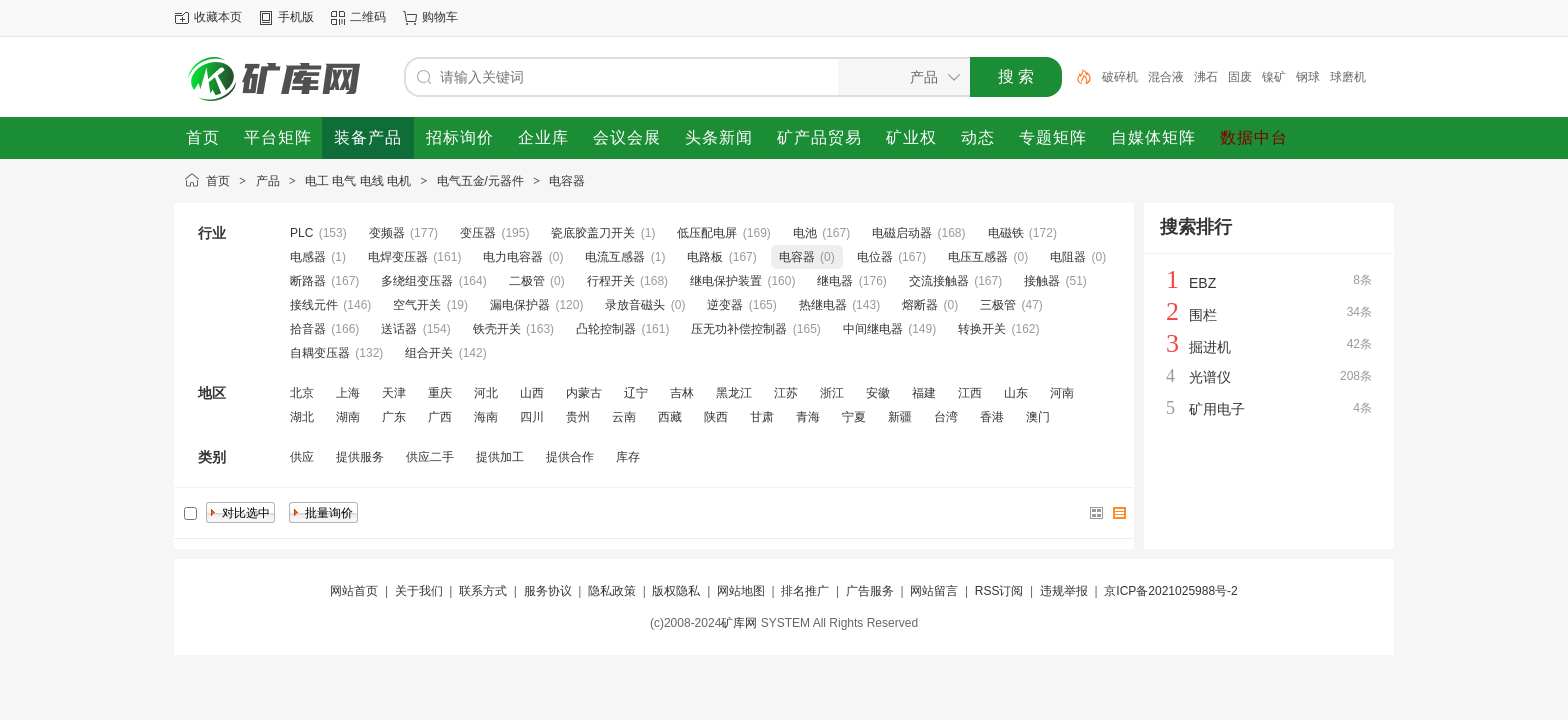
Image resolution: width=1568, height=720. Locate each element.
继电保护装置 (726, 281)
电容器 (567, 181)
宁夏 (854, 417)
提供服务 (360, 457)
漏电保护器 (520, 305)
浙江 (832, 393)
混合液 (1166, 77)
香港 (992, 417)
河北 (486, 393)
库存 (628, 457)
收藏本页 (218, 17)
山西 (532, 393)
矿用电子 (1217, 409)
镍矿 (1274, 77)
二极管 (527, 281)
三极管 (998, 305)
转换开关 (982, 329)
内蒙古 (584, 393)
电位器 (875, 257)
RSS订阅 (999, 591)
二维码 (368, 17)
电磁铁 (1006, 233)
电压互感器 (978, 257)
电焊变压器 (398, 257)
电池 (805, 233)
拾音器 (308, 329)
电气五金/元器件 (480, 181)
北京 (302, 393)
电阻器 (1068, 257)
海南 (486, 417)
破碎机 (1120, 77)
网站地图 (741, 591)
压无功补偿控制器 (739, 329)
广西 (440, 417)
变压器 (478, 233)
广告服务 (870, 591)
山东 (1016, 393)
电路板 (705, 257)
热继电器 (823, 305)
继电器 (835, 281)
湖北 (302, 417)
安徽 (878, 393)
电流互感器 (615, 257)
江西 (970, 393)
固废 (1240, 77)
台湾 (946, 417)
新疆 (900, 417)
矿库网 (739, 623)
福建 (924, 393)
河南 (1062, 393)
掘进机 (1210, 347)
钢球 (1308, 77)
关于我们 (419, 591)
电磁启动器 (902, 233)
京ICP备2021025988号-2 (1170, 591)
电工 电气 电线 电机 (358, 181)
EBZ (1202, 283)
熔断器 (920, 305)
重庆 (440, 393)
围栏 (1203, 315)
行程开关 (611, 281)
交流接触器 (939, 281)
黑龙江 (734, 393)
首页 (218, 181)
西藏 (670, 417)
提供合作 (570, 457)
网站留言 (934, 591)
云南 (624, 417)
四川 (532, 417)
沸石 (1206, 77)
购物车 (440, 17)
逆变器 (725, 305)
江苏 (786, 393)
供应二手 (430, 457)
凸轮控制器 (606, 329)
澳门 (1038, 417)
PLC (301, 233)
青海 (808, 417)
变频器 (387, 233)
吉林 (682, 393)
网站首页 (354, 591)
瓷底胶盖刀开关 (593, 233)
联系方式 (483, 591)
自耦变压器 (320, 353)
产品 (268, 181)
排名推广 (805, 591)
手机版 (296, 17)
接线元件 (314, 305)
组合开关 (429, 353)
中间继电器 (873, 329)
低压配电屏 (707, 233)
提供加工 (500, 457)
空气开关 (417, 305)
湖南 (348, 417)
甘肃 (762, 417)
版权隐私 (676, 591)
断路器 (308, 281)
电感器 (308, 257)
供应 (302, 457)
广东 (394, 417)
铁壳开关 (497, 329)
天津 (394, 393)
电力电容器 (513, 257)
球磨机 (1348, 77)
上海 (348, 393)
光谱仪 (1210, 377)
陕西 (716, 417)
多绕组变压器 (417, 281)
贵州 (578, 417)
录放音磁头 (635, 305)
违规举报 (1064, 591)
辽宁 (636, 393)
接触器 (1042, 281)
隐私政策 (612, 591)
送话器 (399, 329)
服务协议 (548, 591)
